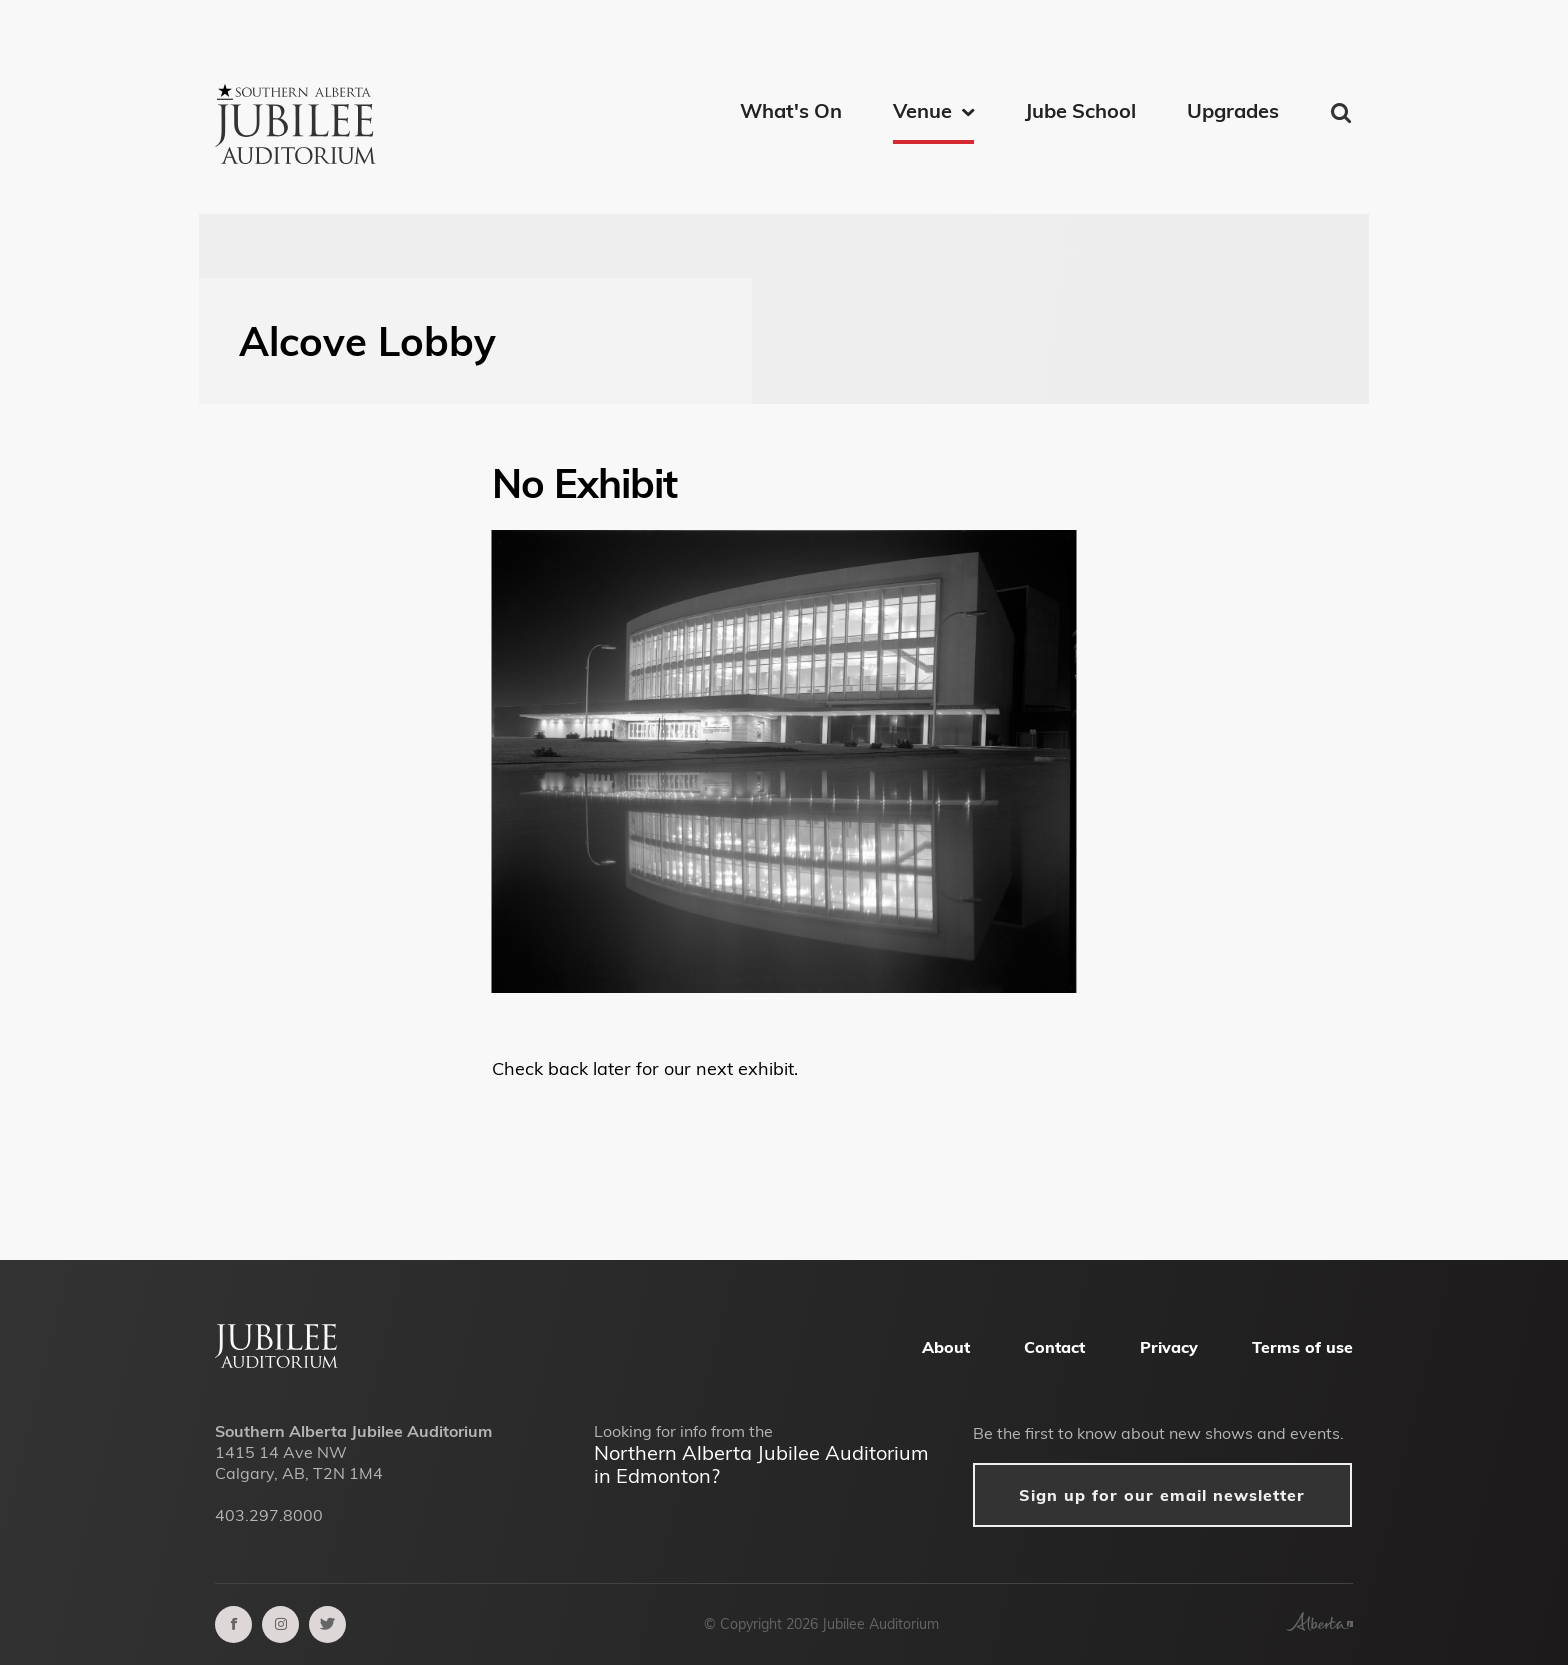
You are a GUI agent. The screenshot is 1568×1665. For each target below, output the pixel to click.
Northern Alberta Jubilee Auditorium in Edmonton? (761, 1464)
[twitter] (327, 1624)
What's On (791, 110)
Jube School (1080, 110)
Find (1342, 113)
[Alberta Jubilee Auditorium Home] (276, 1362)
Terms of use (1302, 1347)
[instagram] (280, 1624)
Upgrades (1233, 110)
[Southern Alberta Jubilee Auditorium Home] (299, 99)
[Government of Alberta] (1319, 1625)
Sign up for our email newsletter (1162, 1495)
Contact (1054, 1347)
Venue (922, 110)
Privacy (1169, 1347)
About (946, 1347)
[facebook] (233, 1624)
